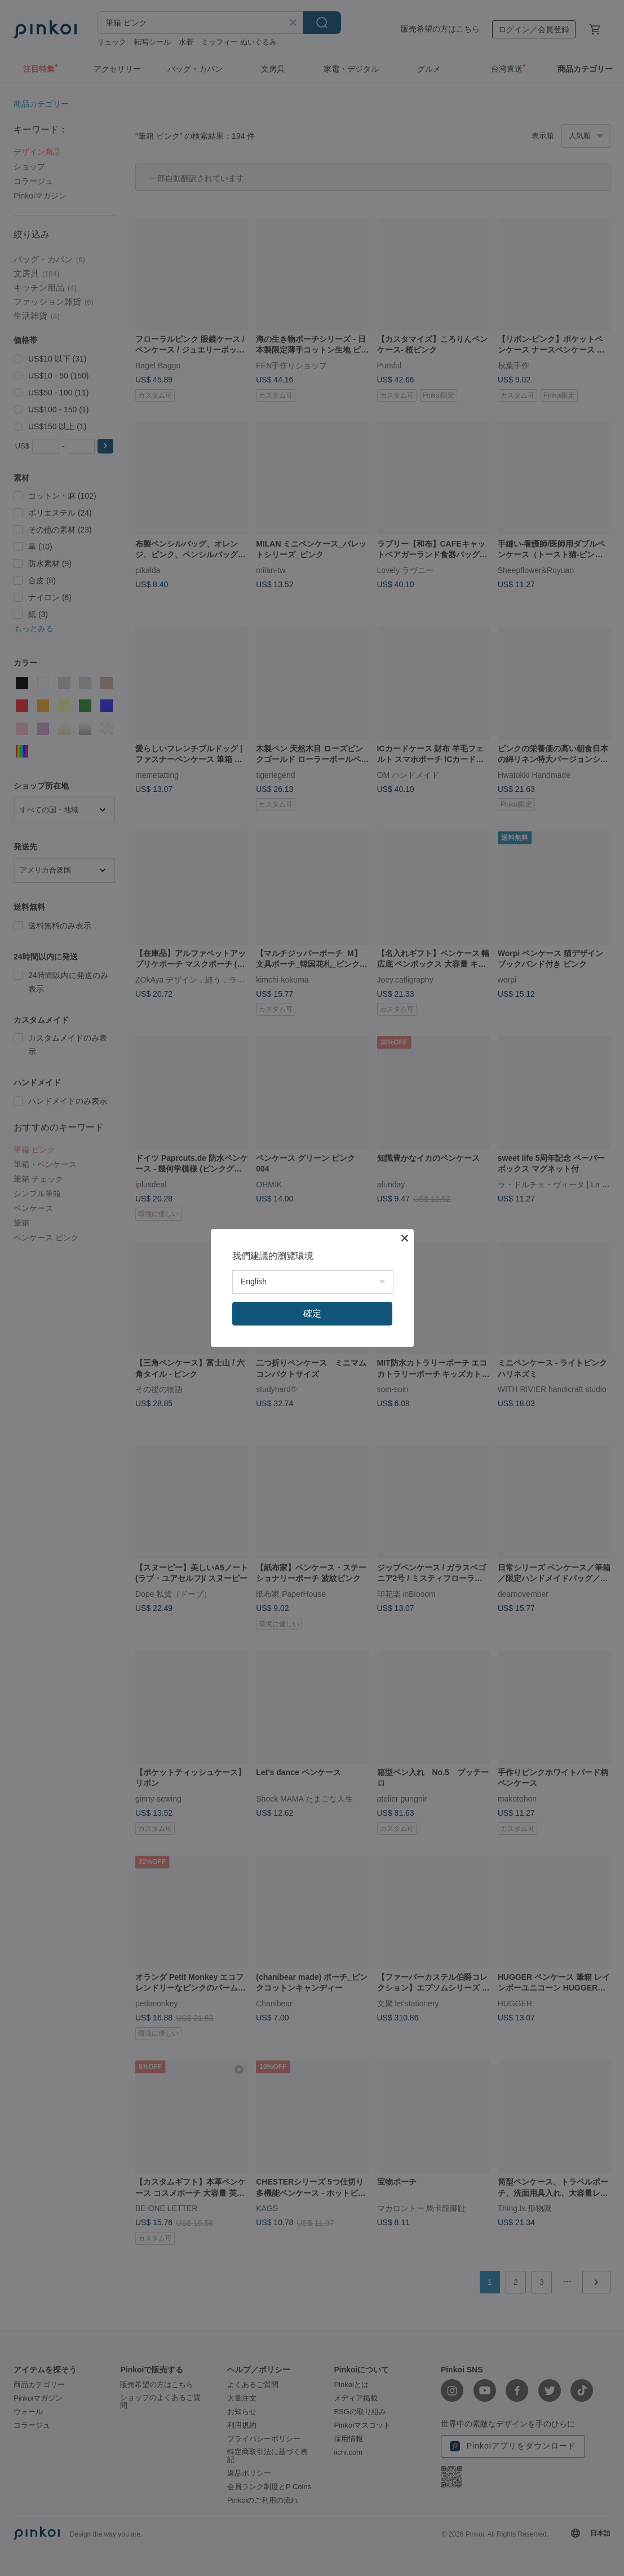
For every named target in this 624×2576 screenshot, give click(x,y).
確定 (312, 1313)
